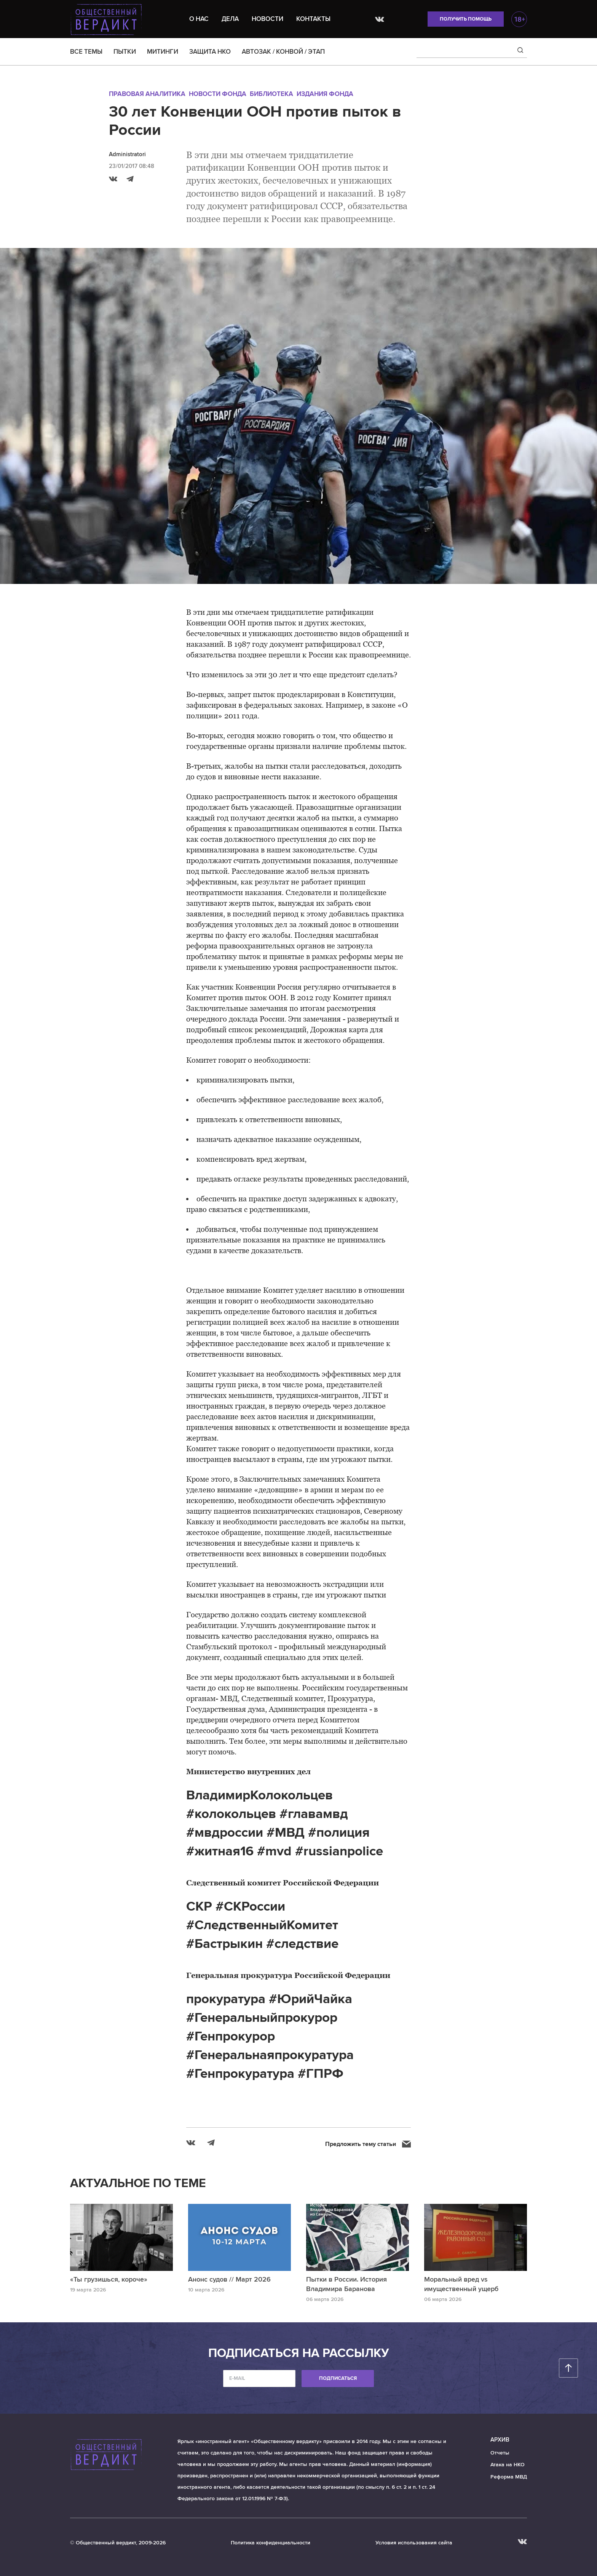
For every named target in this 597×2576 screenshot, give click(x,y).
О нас (199, 19)
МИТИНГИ (162, 52)
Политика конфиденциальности (270, 2542)
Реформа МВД (508, 2477)
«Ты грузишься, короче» (108, 2279)
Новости (267, 19)
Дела (230, 19)
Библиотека (271, 94)
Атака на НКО (507, 2464)
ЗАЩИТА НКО (210, 52)
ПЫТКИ (124, 52)
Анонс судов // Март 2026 (229, 2279)
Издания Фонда (325, 94)
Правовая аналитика (147, 94)
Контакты (313, 19)
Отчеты (499, 2453)
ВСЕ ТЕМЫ (86, 52)
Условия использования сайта (413, 2542)
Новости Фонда (217, 94)
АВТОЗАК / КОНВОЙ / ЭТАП (283, 52)
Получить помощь (466, 19)
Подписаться (338, 2378)
